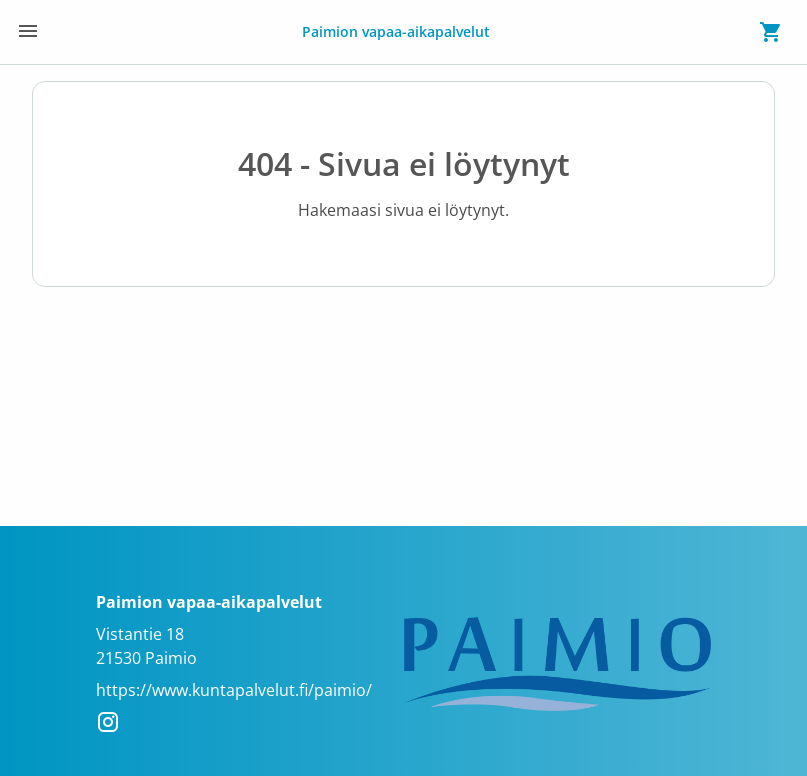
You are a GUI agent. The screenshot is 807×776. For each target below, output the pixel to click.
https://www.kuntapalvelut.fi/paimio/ (234, 690)
